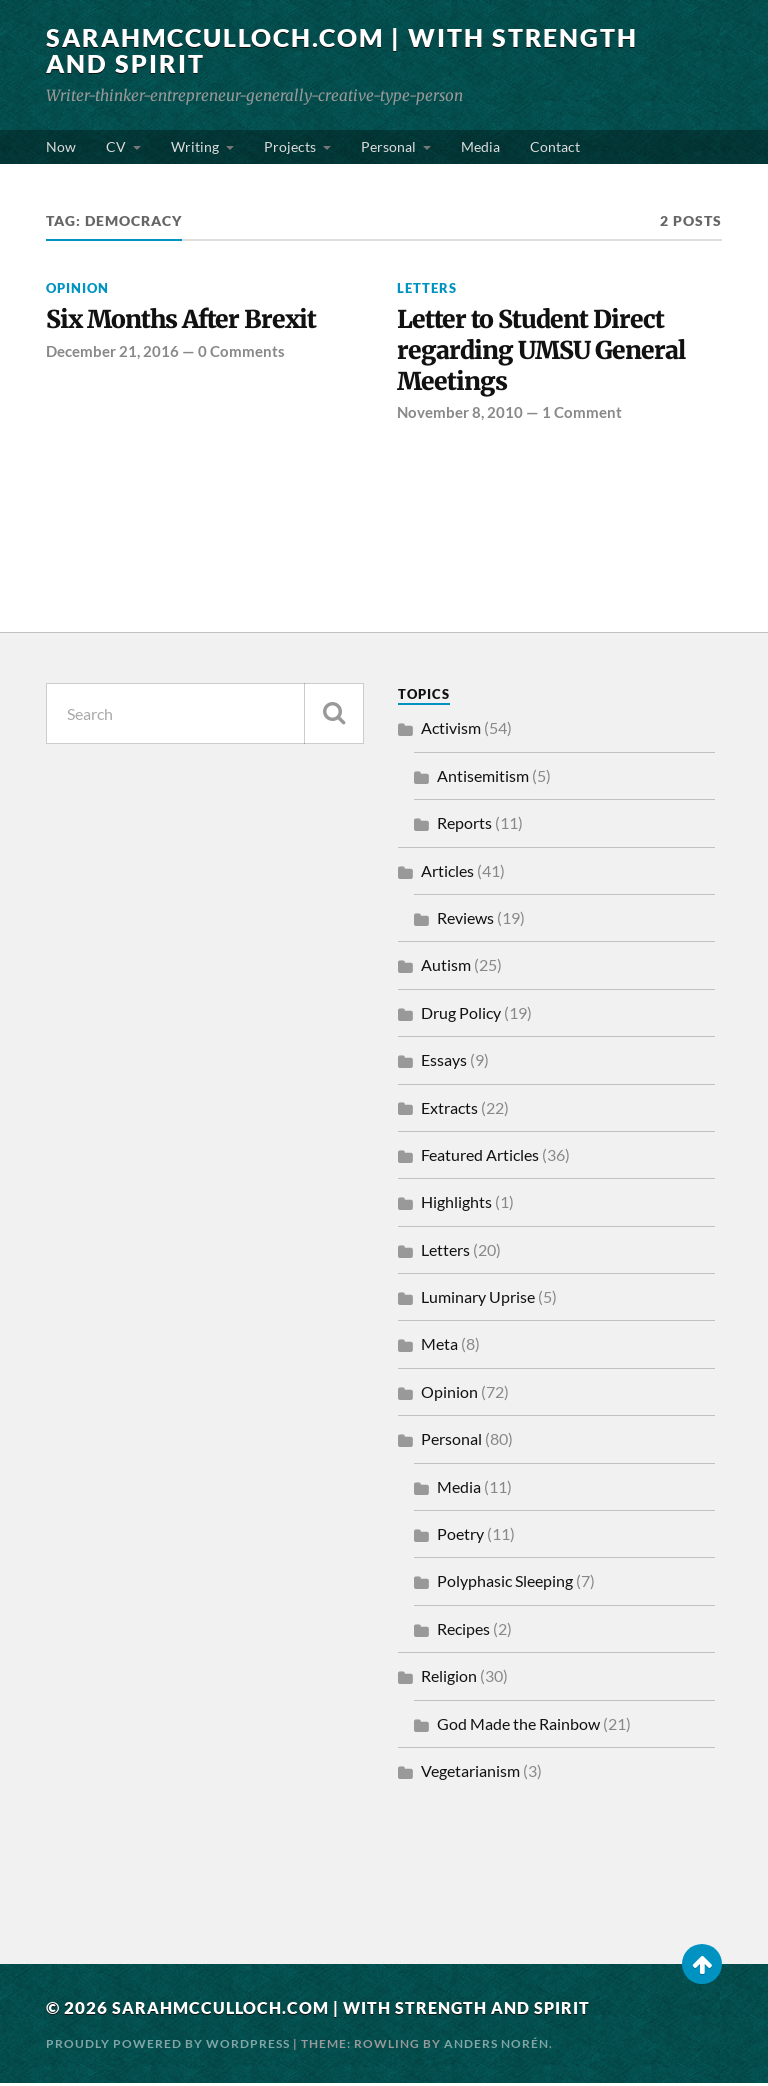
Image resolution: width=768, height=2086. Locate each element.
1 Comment (582, 416)
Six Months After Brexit (185, 320)
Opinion (77, 288)
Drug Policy (461, 1015)
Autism (446, 968)
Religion (449, 1679)
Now (61, 146)
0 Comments (241, 352)
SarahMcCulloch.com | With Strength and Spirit (275, 50)
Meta (439, 1347)
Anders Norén (496, 2046)
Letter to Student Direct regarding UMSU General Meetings (546, 352)
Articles (447, 873)
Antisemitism (483, 778)
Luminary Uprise (478, 1300)
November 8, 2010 (460, 416)
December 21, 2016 (112, 352)
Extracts (449, 1110)
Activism (451, 731)
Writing (195, 146)
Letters (427, 288)
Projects (290, 146)
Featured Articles (480, 1158)
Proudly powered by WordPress (168, 2046)
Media (480, 146)
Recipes (463, 1632)
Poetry (460, 1537)
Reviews (465, 921)
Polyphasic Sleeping (505, 1584)
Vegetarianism (470, 1774)
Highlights (456, 1205)
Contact (555, 146)
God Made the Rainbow (518, 1726)
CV (116, 146)
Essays (444, 1063)
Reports (464, 826)
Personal (388, 146)
